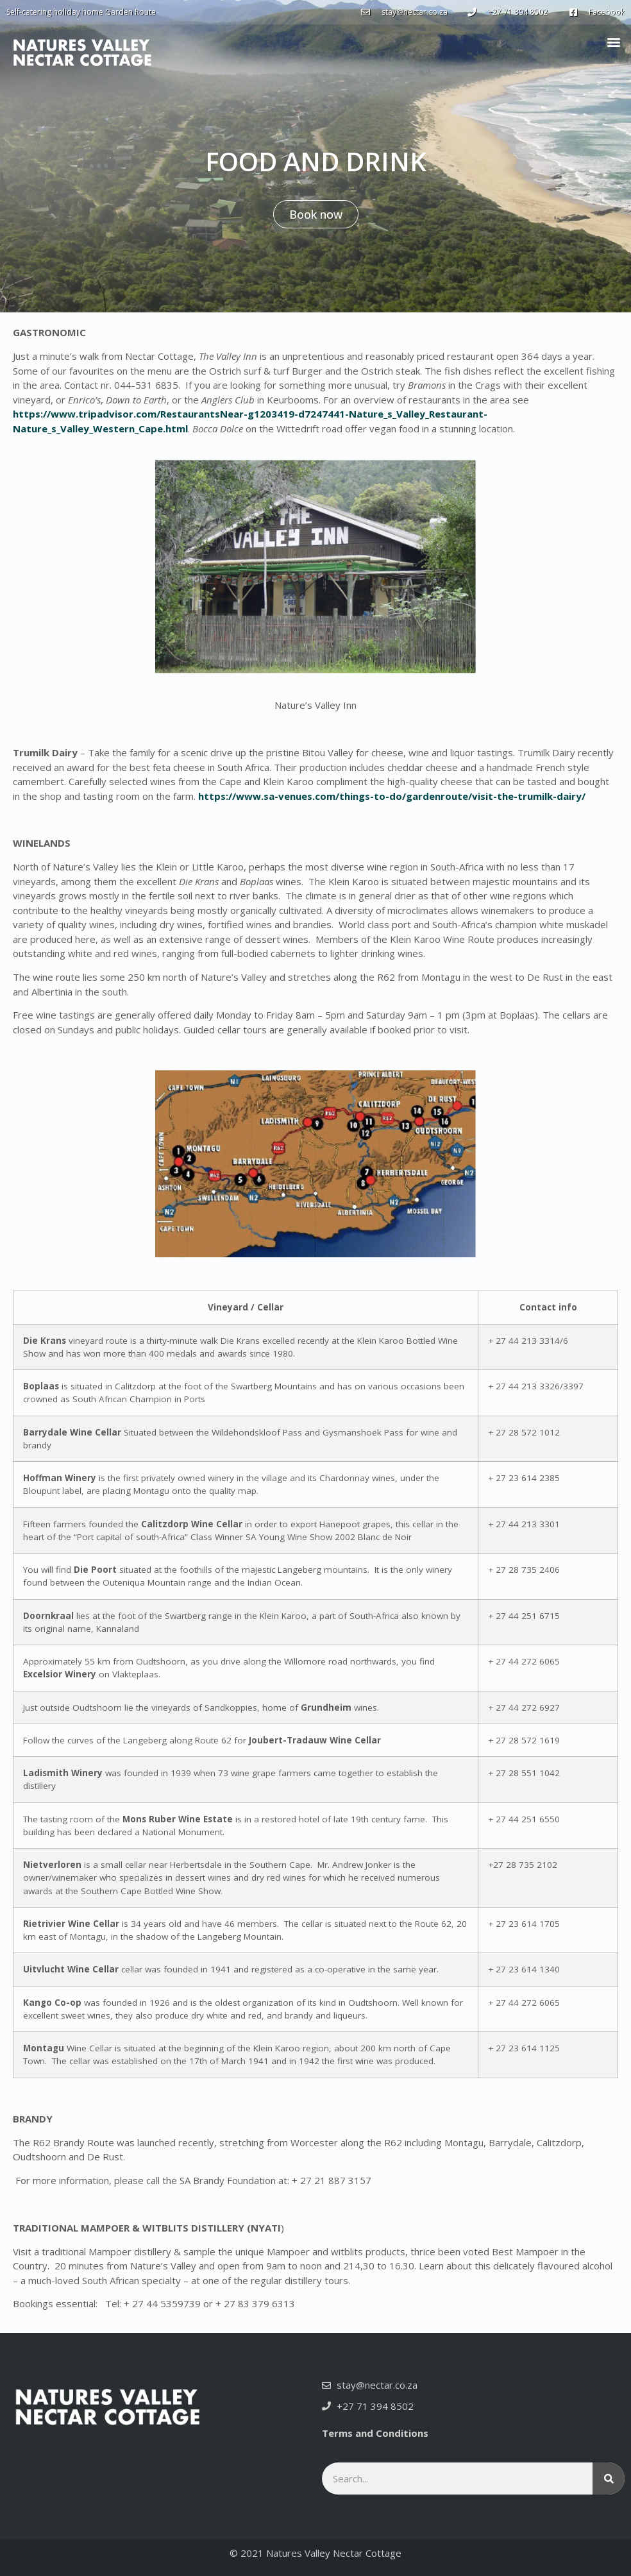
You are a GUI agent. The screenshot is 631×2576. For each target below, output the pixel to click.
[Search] (609, 2478)
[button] (614, 41)
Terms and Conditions (375, 2433)
